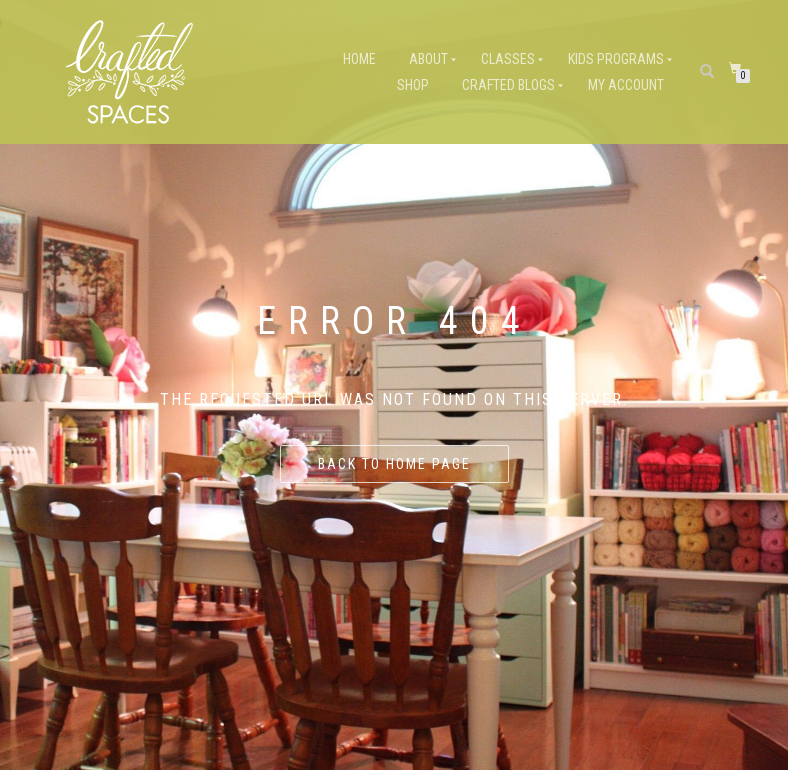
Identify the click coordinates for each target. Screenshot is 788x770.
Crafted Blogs (508, 85)
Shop (413, 85)
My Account (626, 85)
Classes (508, 59)
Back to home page (394, 464)
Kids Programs (616, 59)
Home (359, 59)
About (428, 59)
